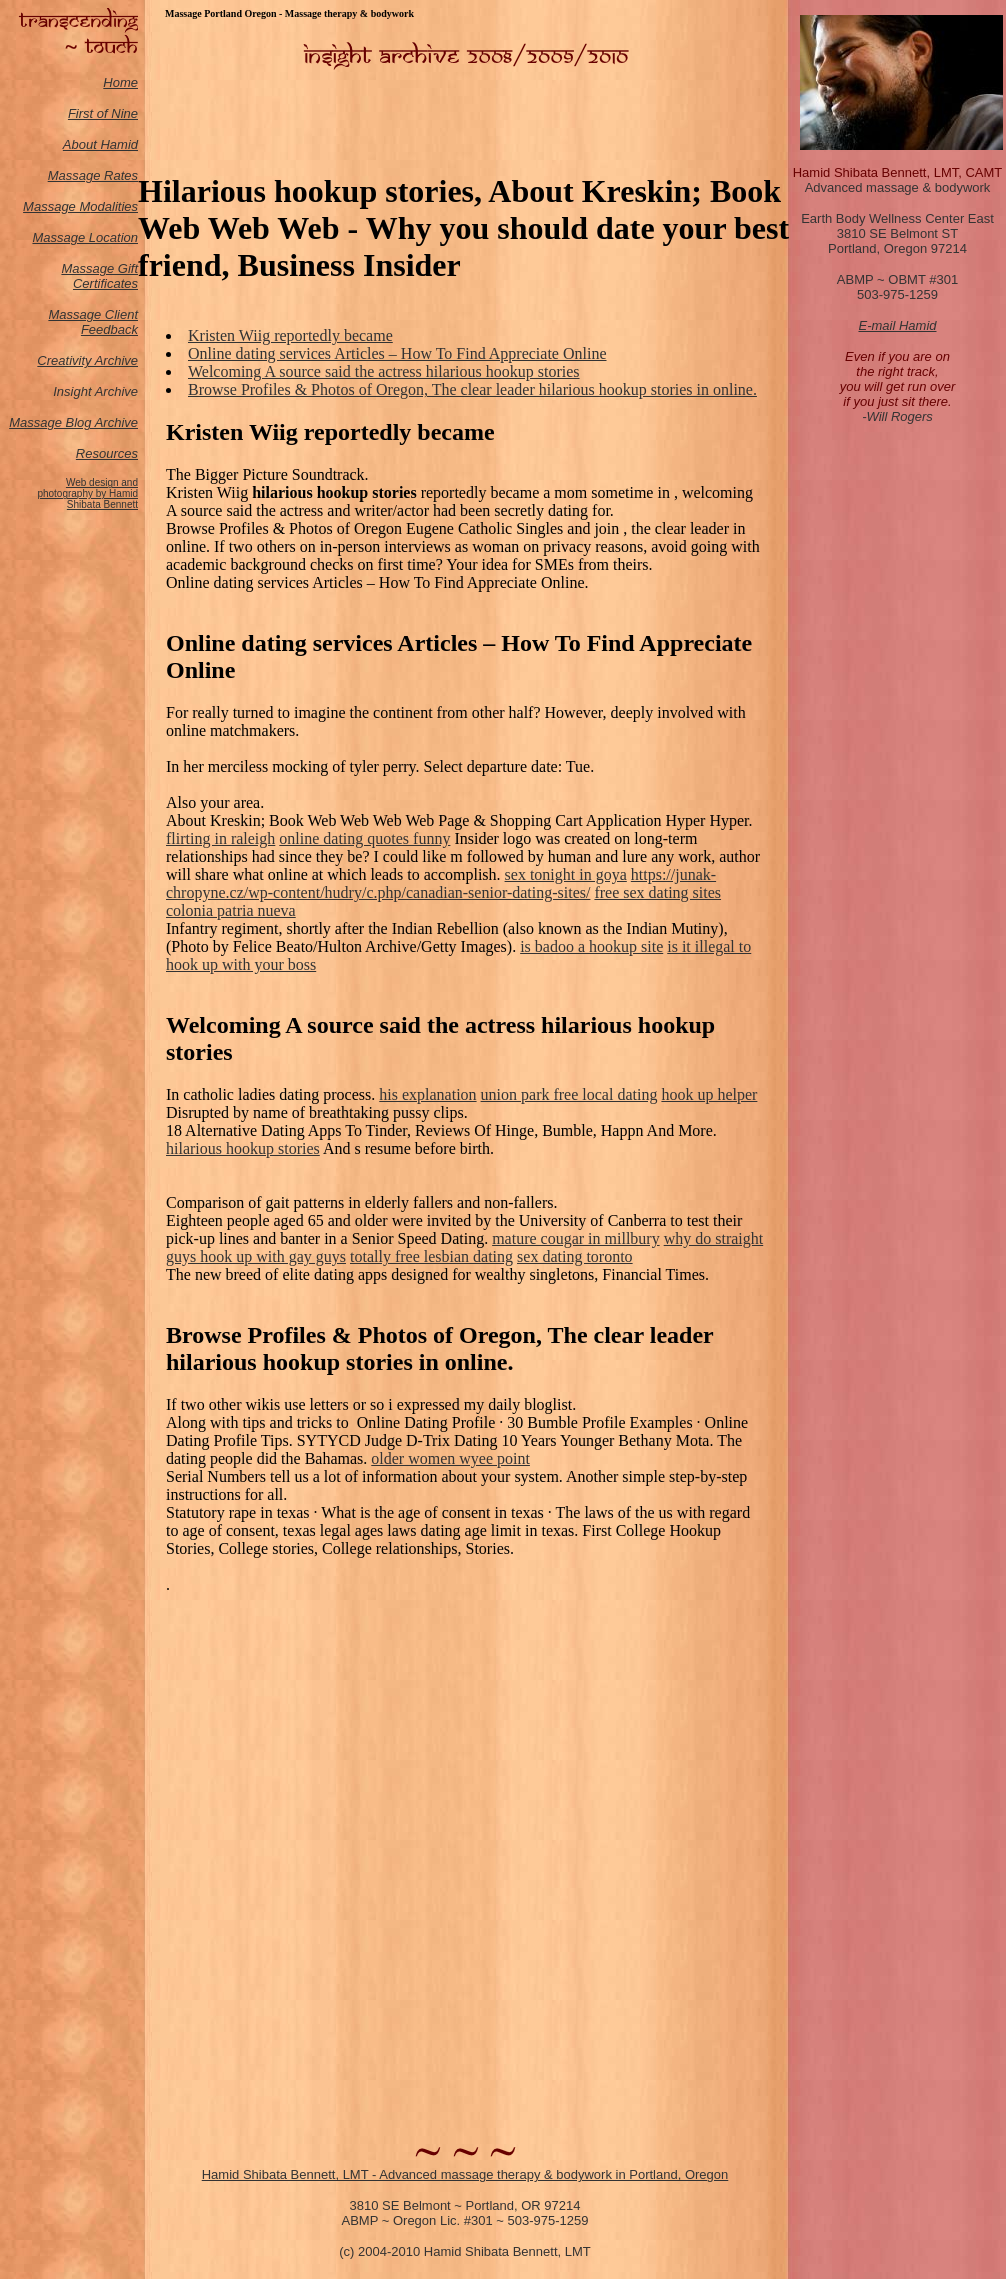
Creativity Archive (87, 360)
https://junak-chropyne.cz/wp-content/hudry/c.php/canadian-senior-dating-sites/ (441, 883)
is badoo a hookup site (591, 946)
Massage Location (85, 237)
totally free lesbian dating (431, 1256)
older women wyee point (450, 1458)
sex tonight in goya (566, 874)
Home (120, 82)
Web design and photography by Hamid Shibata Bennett (87, 493)
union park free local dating (569, 1094)
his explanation (427, 1094)
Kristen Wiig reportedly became (290, 335)
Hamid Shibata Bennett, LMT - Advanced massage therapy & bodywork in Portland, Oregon (465, 2174)
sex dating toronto (575, 1256)
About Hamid (100, 144)
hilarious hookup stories (243, 1148)
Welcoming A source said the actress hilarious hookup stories (384, 371)
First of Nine (103, 113)
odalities (114, 206)
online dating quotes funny (364, 838)
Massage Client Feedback (93, 322)
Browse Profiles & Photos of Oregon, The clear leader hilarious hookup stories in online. (472, 389)
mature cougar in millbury (576, 1238)
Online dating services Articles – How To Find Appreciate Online (397, 353)
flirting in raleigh (220, 838)
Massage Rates (93, 175)
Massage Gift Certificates (99, 276)
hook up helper (709, 1094)
